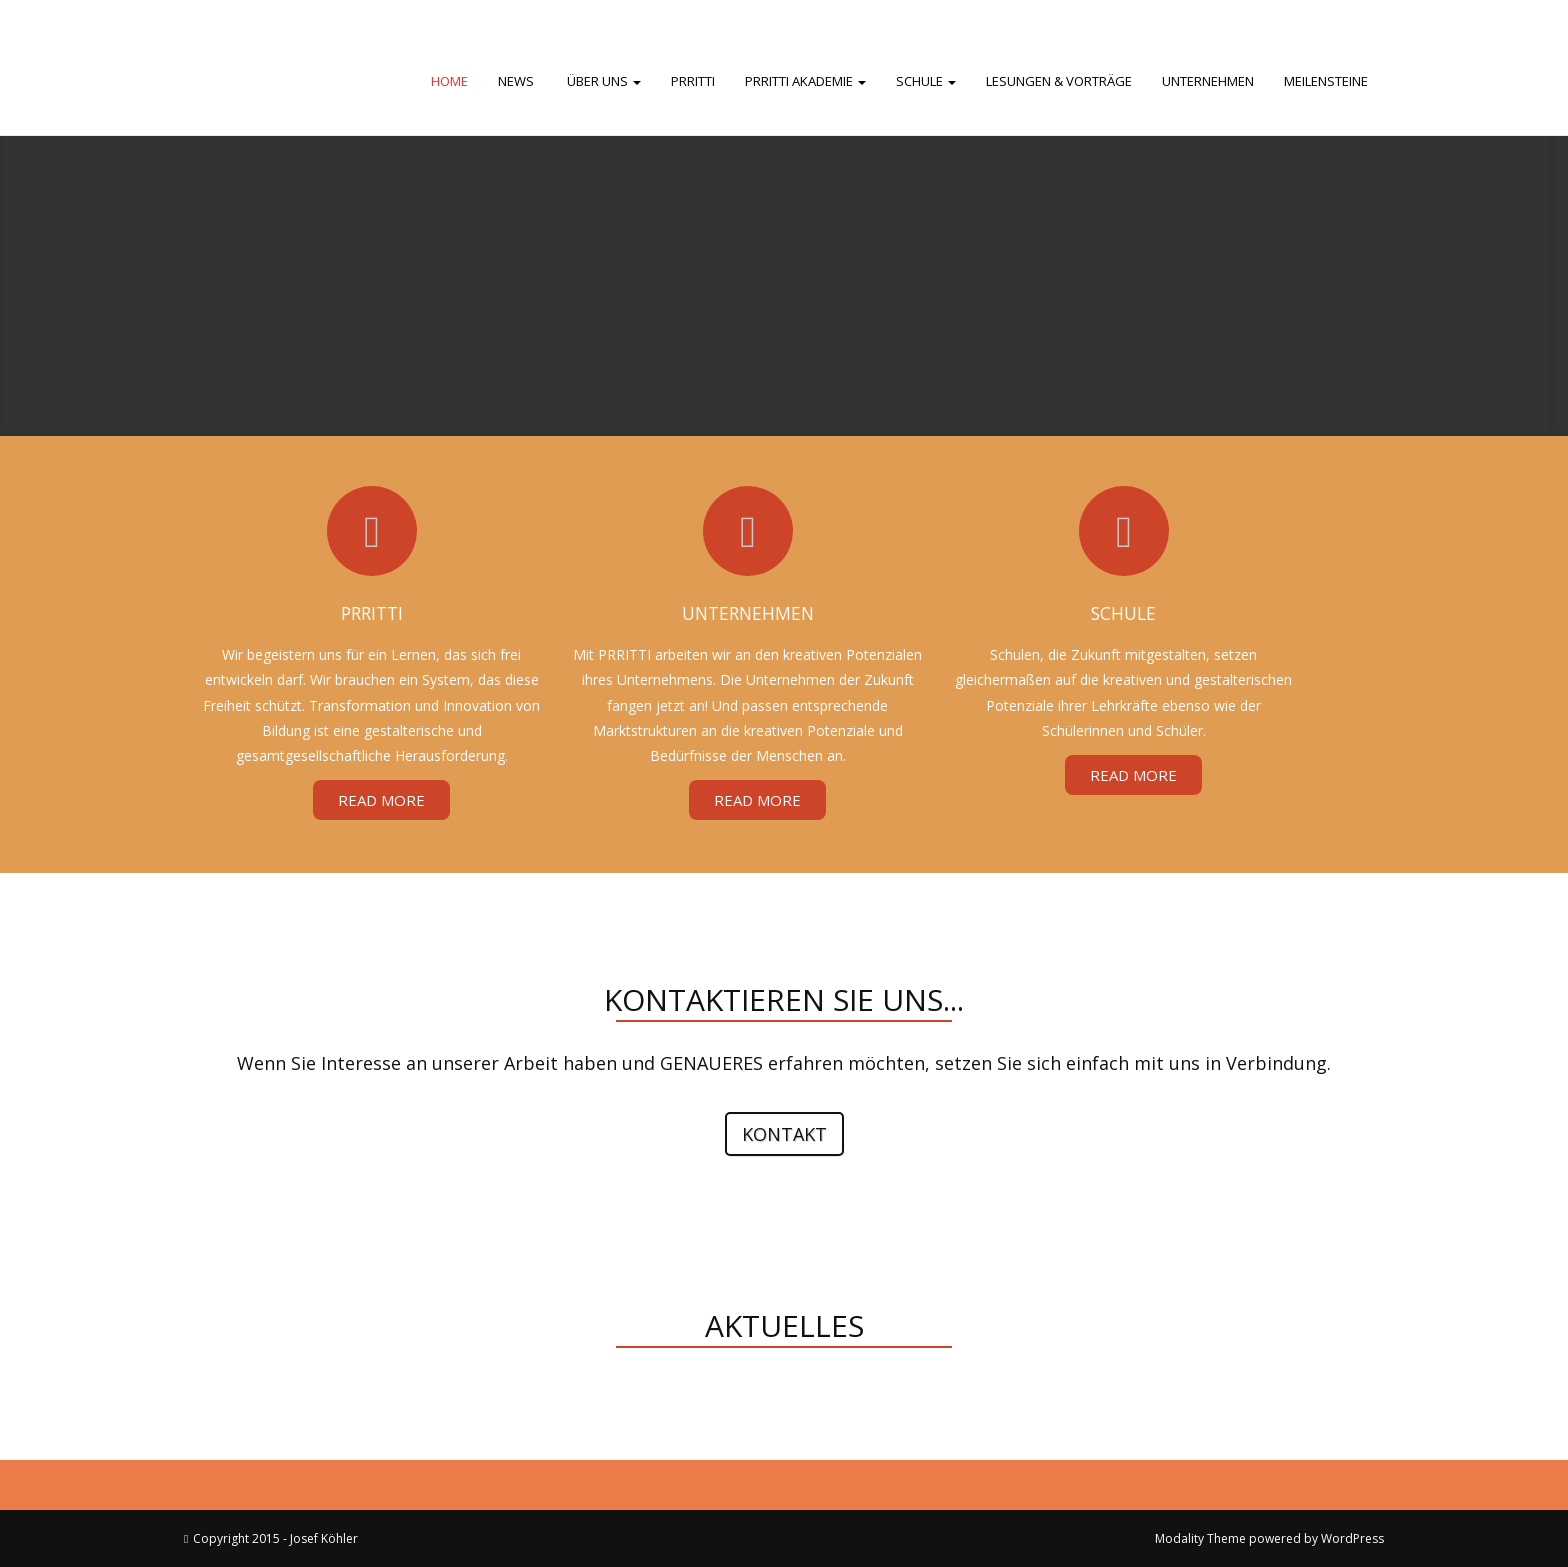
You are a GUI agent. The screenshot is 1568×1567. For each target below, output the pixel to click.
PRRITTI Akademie (805, 81)
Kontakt (784, 1134)
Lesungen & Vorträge (1059, 81)
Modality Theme (1200, 1538)
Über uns (602, 81)
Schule (926, 81)
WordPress (1352, 1538)
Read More (381, 800)
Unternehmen (1208, 81)
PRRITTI (693, 81)
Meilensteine (1326, 81)
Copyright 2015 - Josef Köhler (275, 1538)
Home (449, 81)
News (516, 81)
